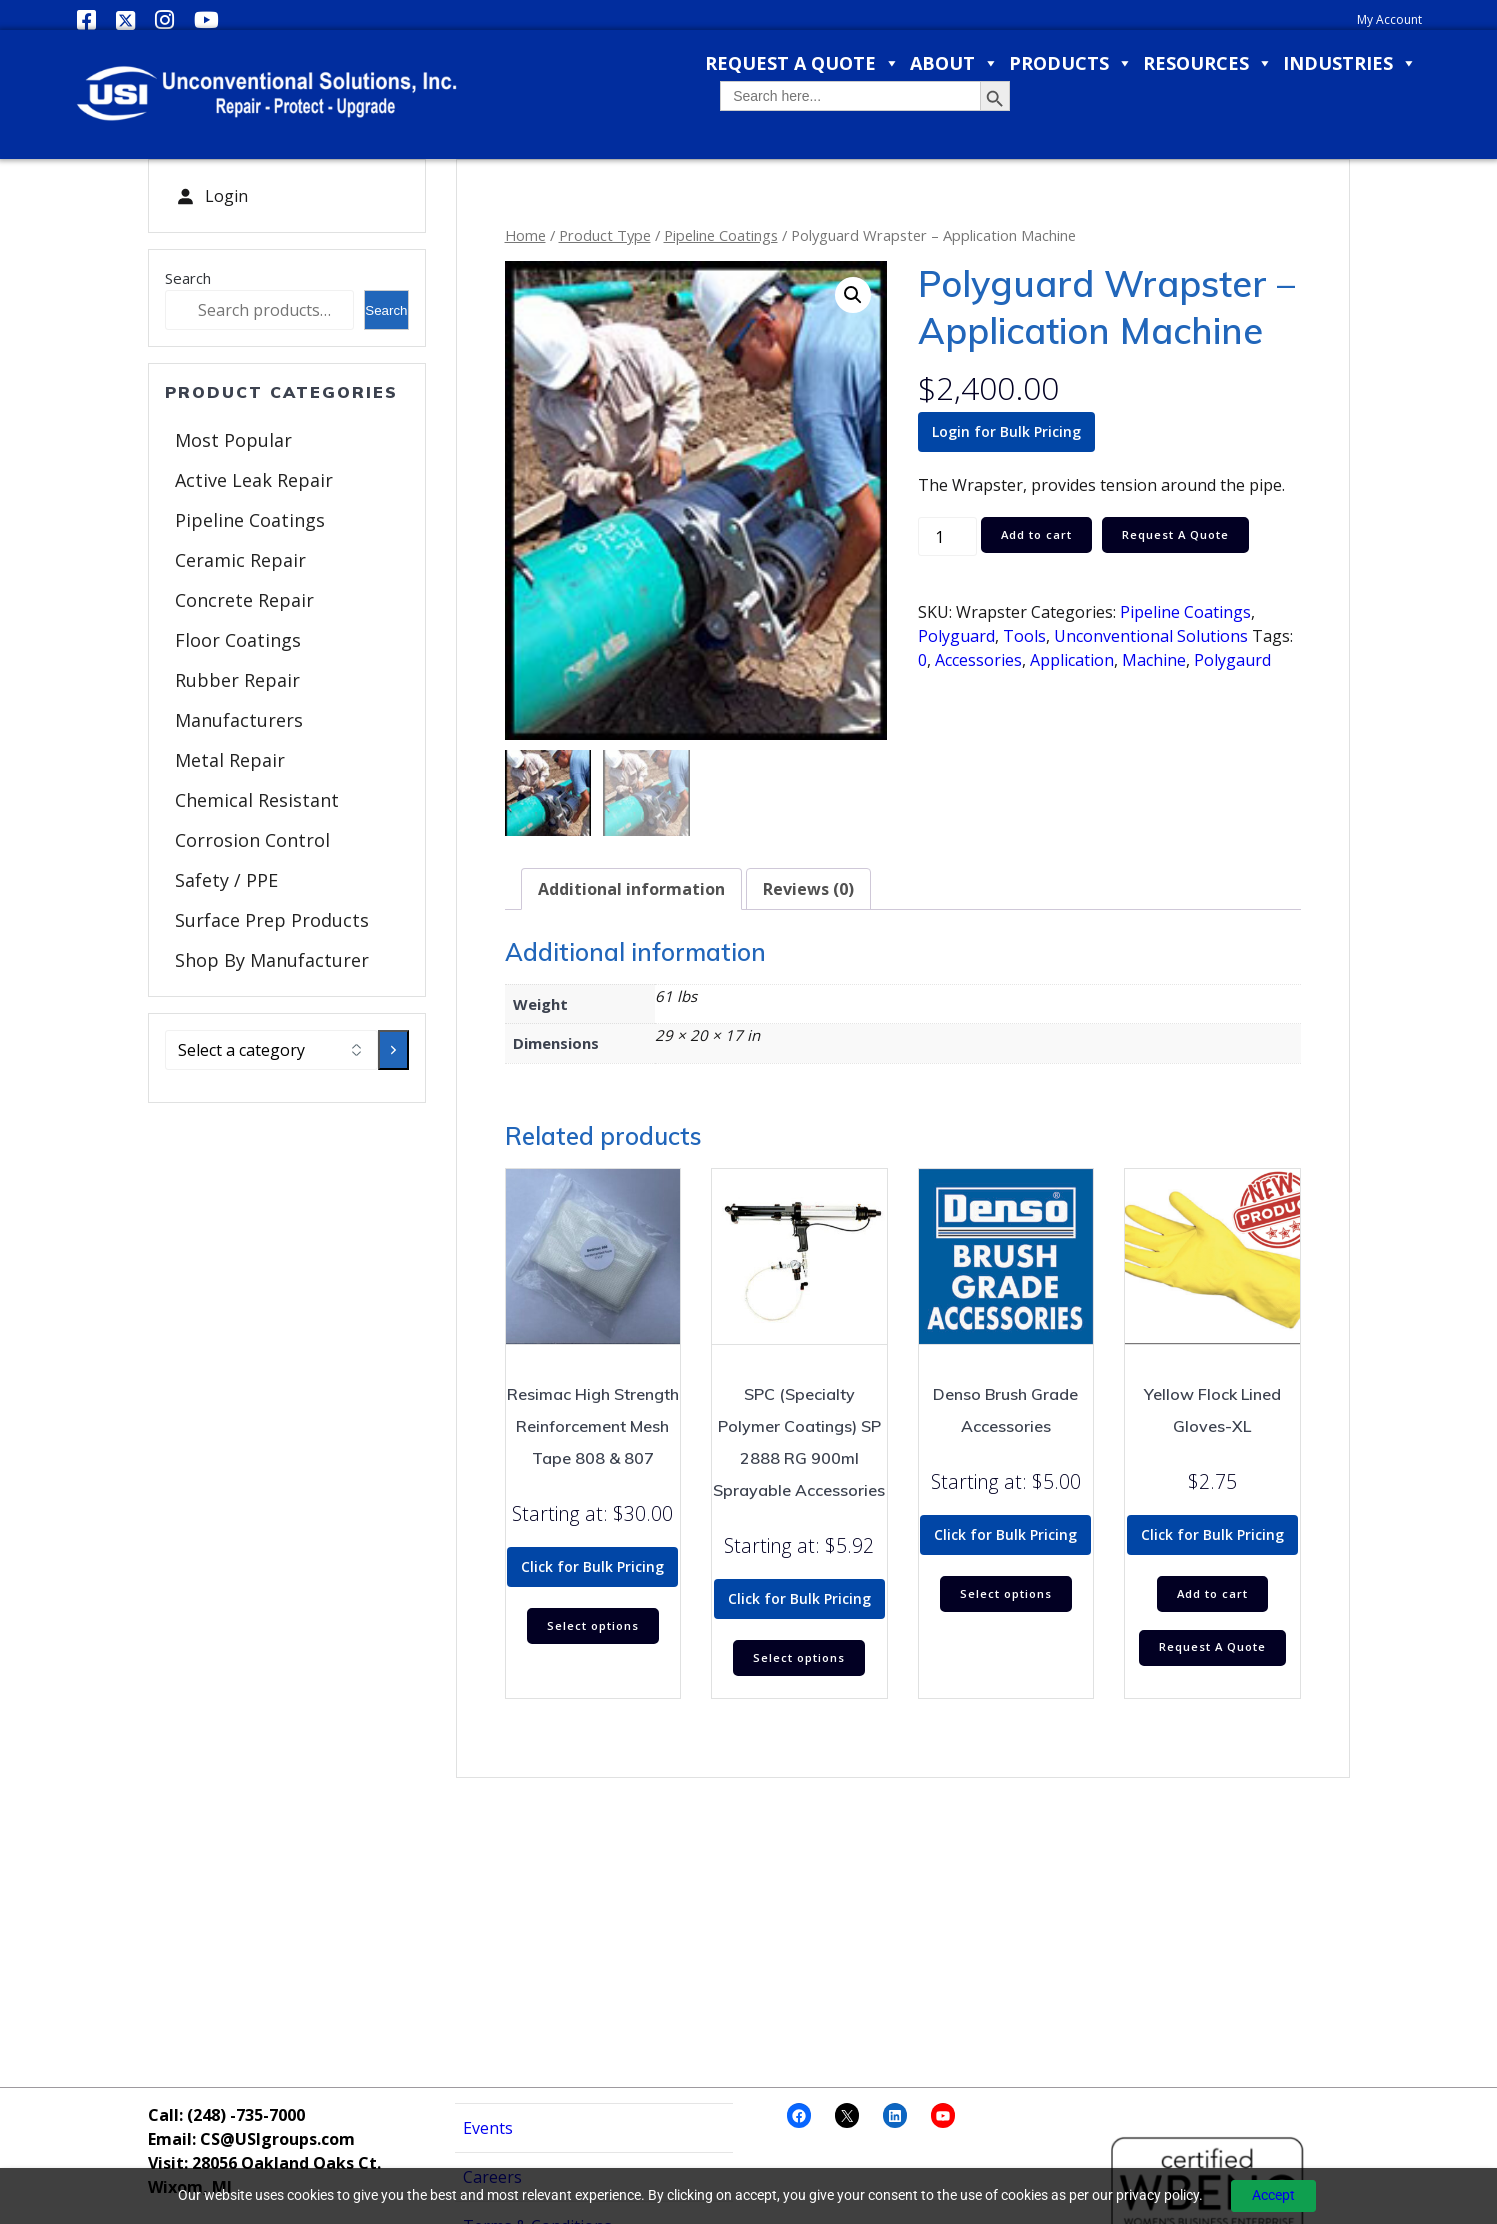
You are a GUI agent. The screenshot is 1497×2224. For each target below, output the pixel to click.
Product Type (605, 235)
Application (1072, 660)
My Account (1389, 19)
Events (488, 2128)
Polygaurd (1232, 660)
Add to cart (1039, 535)
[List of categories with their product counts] (272, 1050)
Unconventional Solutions (1151, 636)
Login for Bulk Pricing (1006, 431)
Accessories (978, 660)
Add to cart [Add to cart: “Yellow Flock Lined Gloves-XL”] (1212, 1595)
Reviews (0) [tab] (808, 889)
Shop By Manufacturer (272, 960)
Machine (1154, 660)
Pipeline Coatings (250, 520)
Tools (1024, 636)
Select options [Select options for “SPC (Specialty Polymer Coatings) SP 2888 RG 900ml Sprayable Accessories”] (799, 1659)
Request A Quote (1185, 535)
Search (188, 278)
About (954, 63)
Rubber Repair (237, 680)
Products (1071, 63)
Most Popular (233, 440)
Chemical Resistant (257, 800)
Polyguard (956, 636)
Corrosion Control (252, 840)
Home (525, 235)
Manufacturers (239, 720)
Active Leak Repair (254, 480)
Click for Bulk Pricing (592, 1566)
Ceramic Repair (240, 560)
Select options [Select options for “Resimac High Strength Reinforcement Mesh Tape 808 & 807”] (593, 1627)
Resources (1208, 63)
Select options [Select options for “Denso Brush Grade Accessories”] (1006, 1595)
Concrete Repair (244, 600)
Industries (1350, 63)
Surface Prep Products (272, 920)
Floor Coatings (238, 640)
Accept (1273, 2195)
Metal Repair (230, 760)
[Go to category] (393, 1050)
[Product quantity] (947, 536)
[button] (853, 295)
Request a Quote (802, 63)
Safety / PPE (226, 880)
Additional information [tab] (631, 889)
